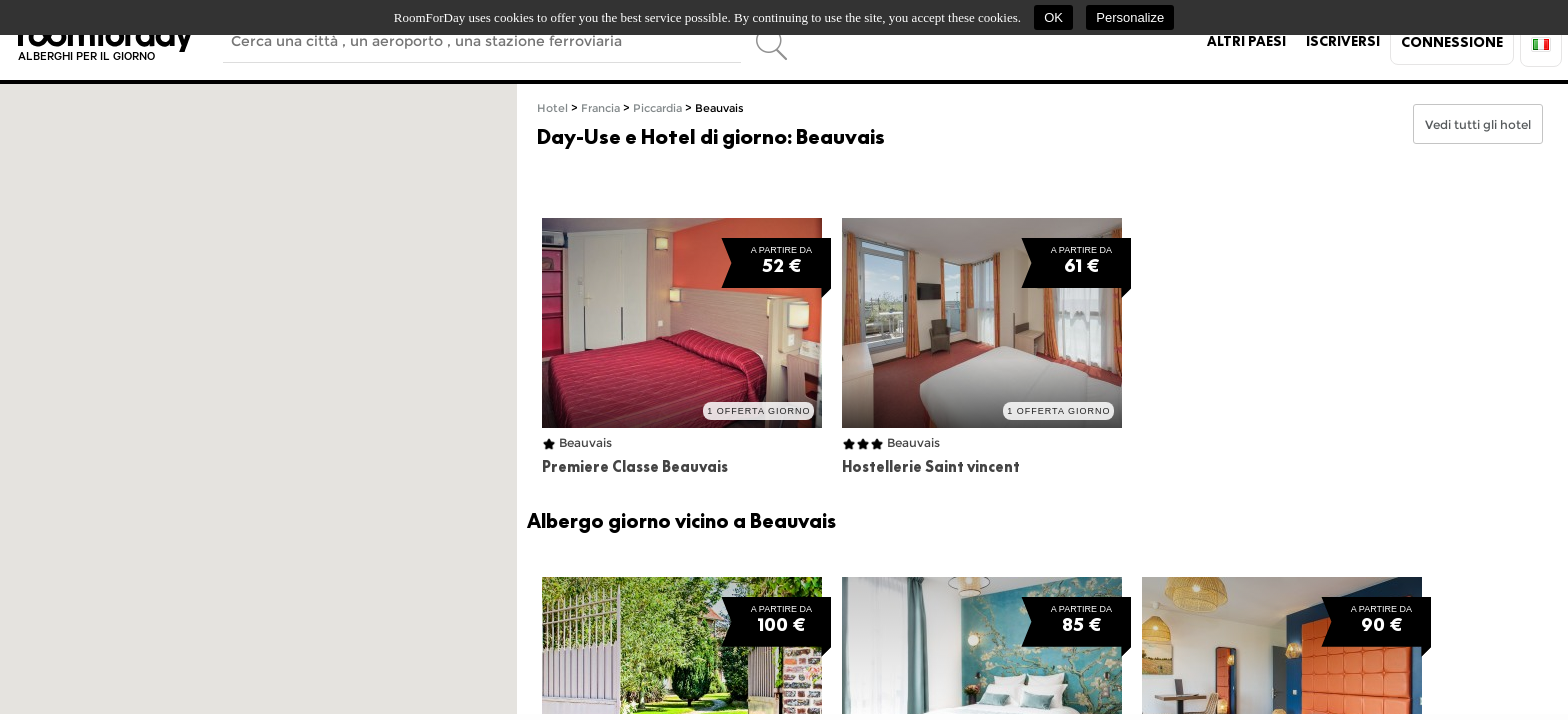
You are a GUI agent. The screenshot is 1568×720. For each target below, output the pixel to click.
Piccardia (657, 108)
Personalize (1130, 17)
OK (1053, 17)
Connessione (1452, 42)
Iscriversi (1343, 41)
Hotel (552, 108)
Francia (600, 108)
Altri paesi (1246, 41)
